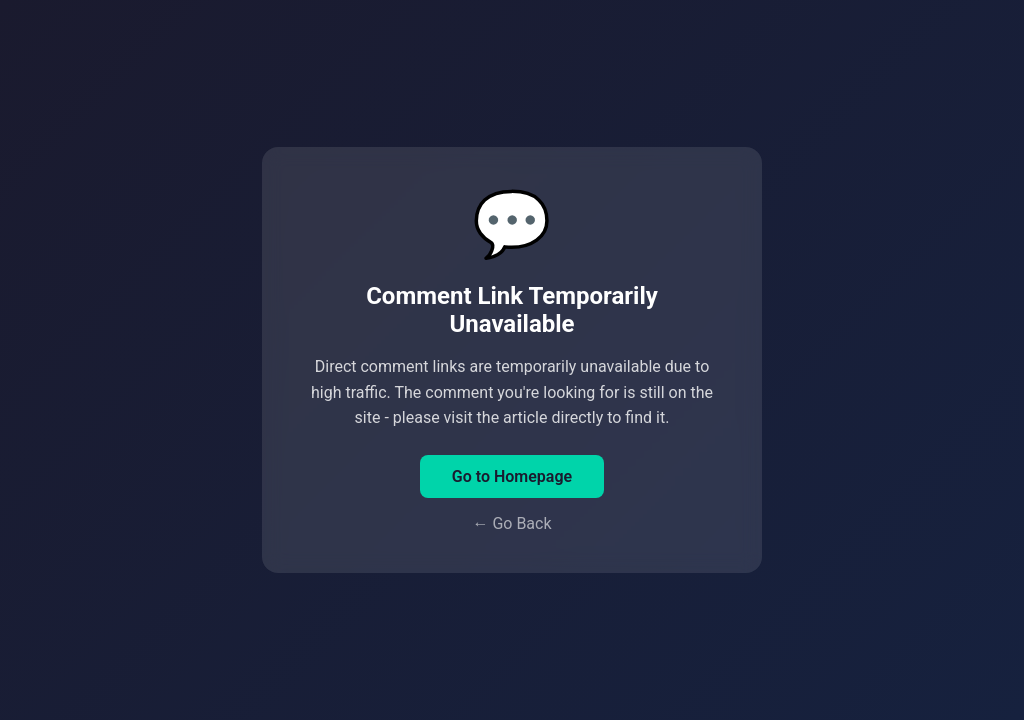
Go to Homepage (512, 476)
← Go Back (511, 523)
